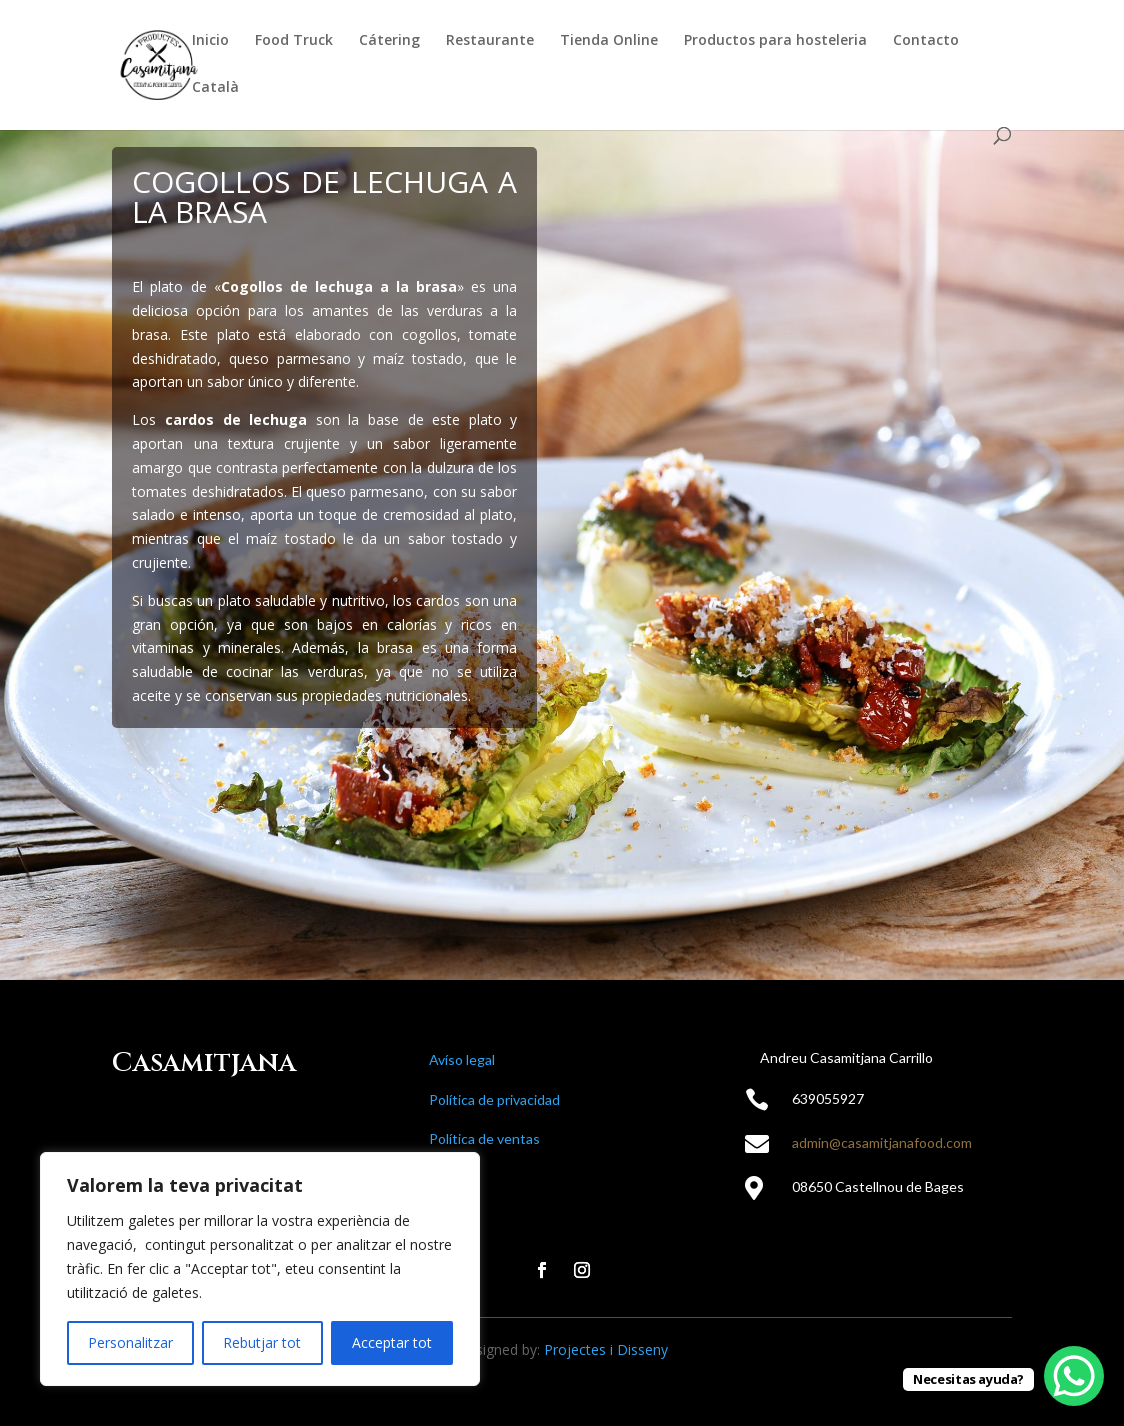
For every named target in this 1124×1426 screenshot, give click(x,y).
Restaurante (490, 41)
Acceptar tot (392, 1342)
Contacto (926, 41)
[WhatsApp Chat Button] (1074, 1376)
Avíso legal (462, 1059)
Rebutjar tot (262, 1342)
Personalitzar (130, 1342)
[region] (260, 1269)
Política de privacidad (494, 1099)
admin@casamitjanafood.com (882, 1142)
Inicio (210, 41)
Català (215, 88)
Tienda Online (609, 41)
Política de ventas (484, 1138)
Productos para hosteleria (775, 41)
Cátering (389, 41)
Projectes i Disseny (606, 1349)
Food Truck (294, 41)
